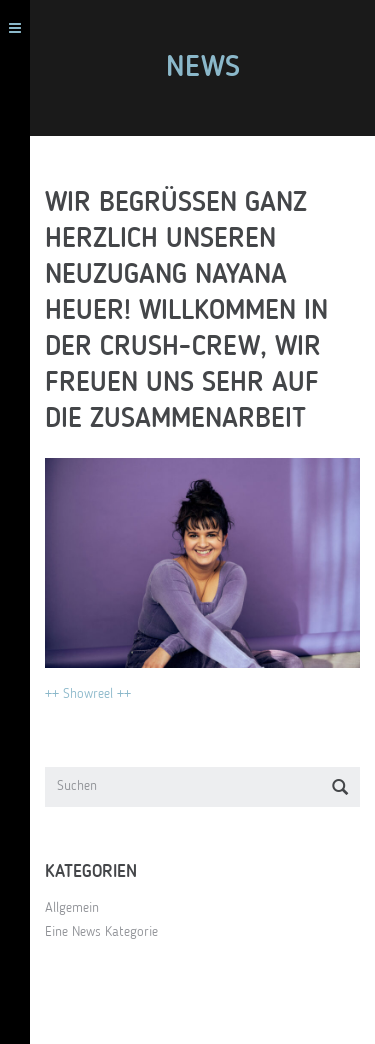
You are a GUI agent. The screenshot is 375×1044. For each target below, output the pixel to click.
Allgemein (72, 908)
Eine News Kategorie (101, 932)
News (203, 68)
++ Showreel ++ (88, 694)
